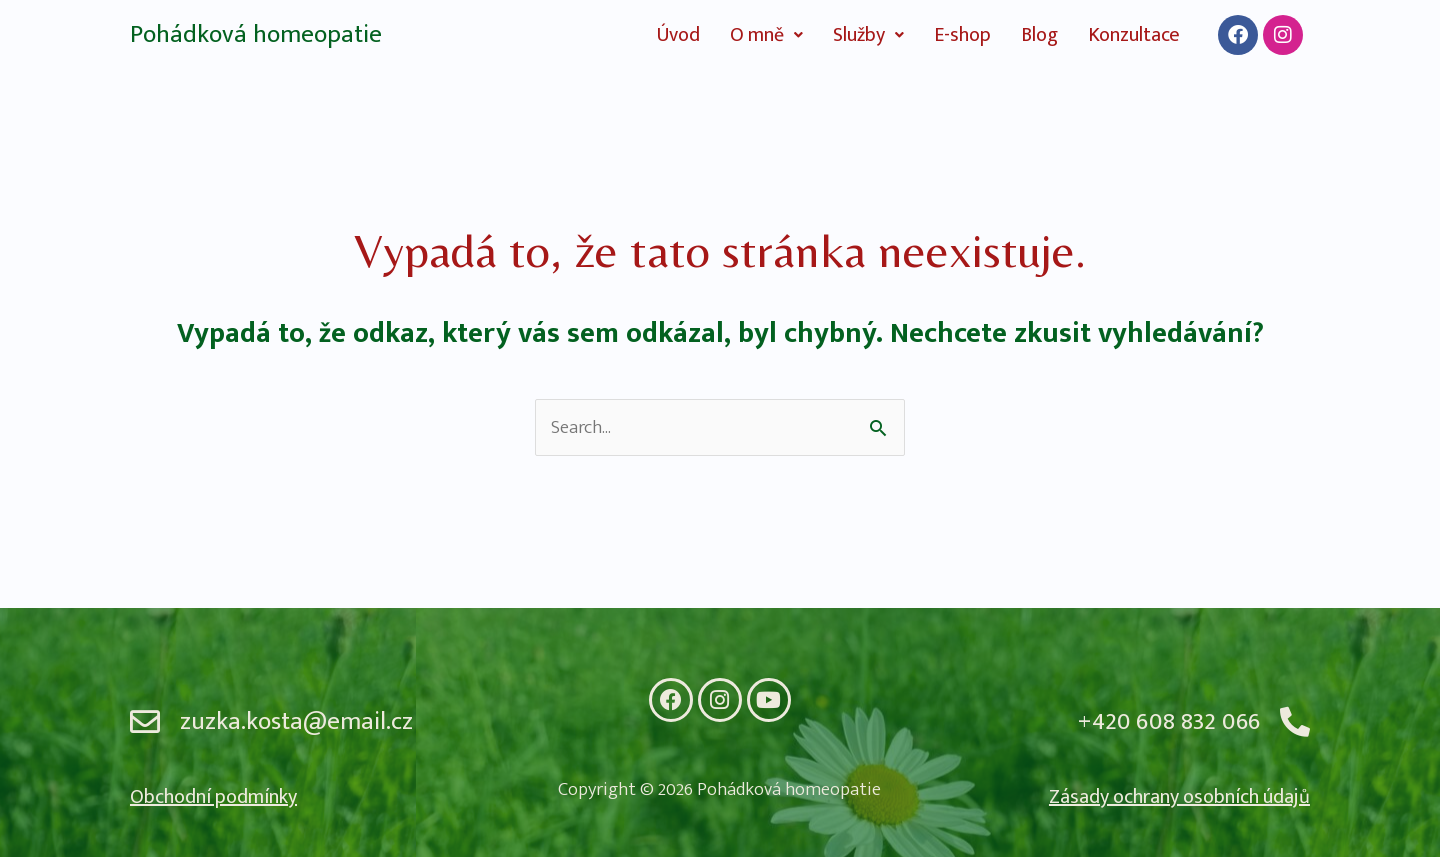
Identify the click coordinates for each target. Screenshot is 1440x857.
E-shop (962, 35)
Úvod (678, 35)
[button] (766, 35)
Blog (1039, 35)
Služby (868, 35)
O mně (766, 35)
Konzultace (1134, 35)
